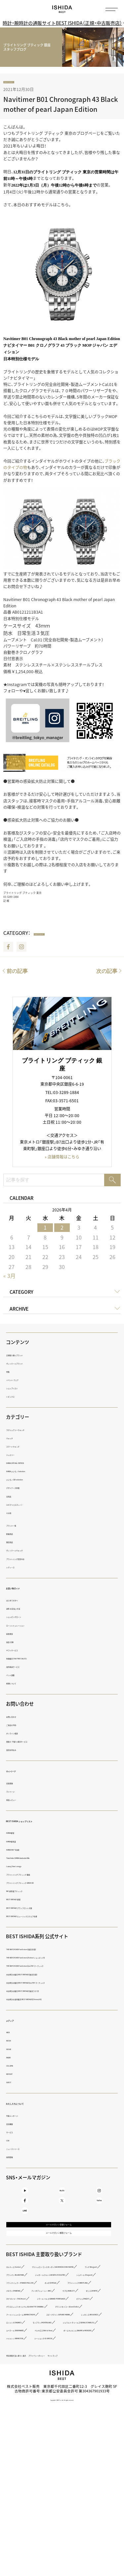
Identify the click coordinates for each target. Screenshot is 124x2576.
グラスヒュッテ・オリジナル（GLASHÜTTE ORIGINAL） (50, 2397)
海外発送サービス (20, 1667)
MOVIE (11, 2050)
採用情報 (13, 2158)
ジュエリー (15, 1455)
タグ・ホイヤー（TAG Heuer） (68, 2373)
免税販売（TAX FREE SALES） (29, 1659)
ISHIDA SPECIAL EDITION (27, 1463)
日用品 (11, 1497)
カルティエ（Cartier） (22, 2310)
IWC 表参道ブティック (24, 1892)
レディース (15, 1568)
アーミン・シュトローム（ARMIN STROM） (39, 2413)
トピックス (15, 1397)
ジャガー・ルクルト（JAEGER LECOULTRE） (41, 2333)
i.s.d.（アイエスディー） (24, 1505)
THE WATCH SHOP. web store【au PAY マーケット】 (47, 1967)
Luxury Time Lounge (23, 1867)
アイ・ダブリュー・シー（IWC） (29, 2365)
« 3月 (9, 1277)
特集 (10, 1372)
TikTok (99, 2216)
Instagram (21, 948)
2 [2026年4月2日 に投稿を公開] (62, 1229)
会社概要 (13, 2124)
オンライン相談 (19, 1734)
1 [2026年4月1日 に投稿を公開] (45, 1229)
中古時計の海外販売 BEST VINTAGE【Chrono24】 (45, 2000)
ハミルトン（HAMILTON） (26, 2468)
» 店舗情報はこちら (62, 1158)
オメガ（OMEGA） (93, 2349)
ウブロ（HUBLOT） (79, 2365)
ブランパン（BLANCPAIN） (66, 2326)
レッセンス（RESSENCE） (26, 2429)
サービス (13, 2133)
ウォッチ (13, 1439)
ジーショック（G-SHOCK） (78, 2468)
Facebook (8, 948)
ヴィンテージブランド (24, 1364)
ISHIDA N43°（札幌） (22, 1850)
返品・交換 (14, 1642)
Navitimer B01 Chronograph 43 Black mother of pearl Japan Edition (60, 105)
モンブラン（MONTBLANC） (28, 2437)
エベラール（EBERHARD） (27, 2453)
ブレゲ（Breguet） (20, 2326)
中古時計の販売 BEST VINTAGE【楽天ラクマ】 (42, 1991)
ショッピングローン (22, 1618)
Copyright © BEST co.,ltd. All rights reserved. (62, 2530)
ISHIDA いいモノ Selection (28, 1472)
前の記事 (17, 972)
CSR (9, 2141)
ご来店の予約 (17, 1725)
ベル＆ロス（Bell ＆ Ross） (79, 2453)
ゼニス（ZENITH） (20, 2373)
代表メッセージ (19, 2116)
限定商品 (13, 1543)
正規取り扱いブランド (24, 1356)
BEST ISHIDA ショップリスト (37, 1821)
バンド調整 (15, 1676)
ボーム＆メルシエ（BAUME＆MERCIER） (38, 2461)
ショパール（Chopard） (24, 2341)
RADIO (11, 2058)
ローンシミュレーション (26, 1626)
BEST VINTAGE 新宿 (22, 1900)
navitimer (14, 82)
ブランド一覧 (17, 1526)
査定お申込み (17, 1751)
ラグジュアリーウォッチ (26, 1430)
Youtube (25, 2197)
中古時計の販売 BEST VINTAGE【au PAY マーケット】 (48, 1983)
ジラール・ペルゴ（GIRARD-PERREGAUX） (39, 2381)
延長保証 (13, 1634)
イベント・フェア (20, 1380)
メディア (15, 2021)
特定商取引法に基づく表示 (28, 2486)
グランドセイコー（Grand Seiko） (33, 2405)
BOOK (11, 2041)
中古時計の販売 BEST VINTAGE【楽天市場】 (41, 1975)
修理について (17, 1684)
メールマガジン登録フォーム (59, 2257)
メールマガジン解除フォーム (59, 2273)
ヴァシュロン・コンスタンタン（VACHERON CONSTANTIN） (54, 2318)
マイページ (17, 1771)
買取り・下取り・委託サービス (30, 1742)
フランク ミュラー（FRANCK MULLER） (37, 2349)
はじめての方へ (19, 1601)
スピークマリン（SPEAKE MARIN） (34, 2421)
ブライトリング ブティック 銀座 (32, 1875)
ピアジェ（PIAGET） (22, 2389)
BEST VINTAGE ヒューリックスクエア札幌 (40, 1917)
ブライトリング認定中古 (26, 1559)
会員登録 (13, 1784)
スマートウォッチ (20, 1447)
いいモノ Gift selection (25, 1480)
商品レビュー (17, 1800)
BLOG (62, 2197)
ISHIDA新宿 (15, 1834)
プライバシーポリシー (70, 2486)
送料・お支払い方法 (21, 1609)
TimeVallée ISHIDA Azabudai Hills (34, 1858)
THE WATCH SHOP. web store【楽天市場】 (40, 1950)
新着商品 (13, 1535)
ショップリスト (19, 1389)
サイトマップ (102, 2486)
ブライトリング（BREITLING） (30, 2357)
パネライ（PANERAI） (82, 2357)
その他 (11, 1513)
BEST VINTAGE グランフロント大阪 (35, 1908)
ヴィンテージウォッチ (24, 1551)
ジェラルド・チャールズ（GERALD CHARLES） (43, 2445)
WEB (10, 2033)
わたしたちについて (27, 2104)
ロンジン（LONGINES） (76, 2429)
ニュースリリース (20, 2149)
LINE (25, 2235)
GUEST (12, 2083)
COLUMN (13, 2066)
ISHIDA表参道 (17, 1842)
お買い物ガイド (22, 1589)
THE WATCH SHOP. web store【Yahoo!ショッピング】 (49, 1958)
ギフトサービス (19, 1651)
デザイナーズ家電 (20, 1489)
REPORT (13, 2074)
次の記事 (106, 972)
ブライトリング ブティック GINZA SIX (37, 1884)
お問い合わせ (17, 1717)
